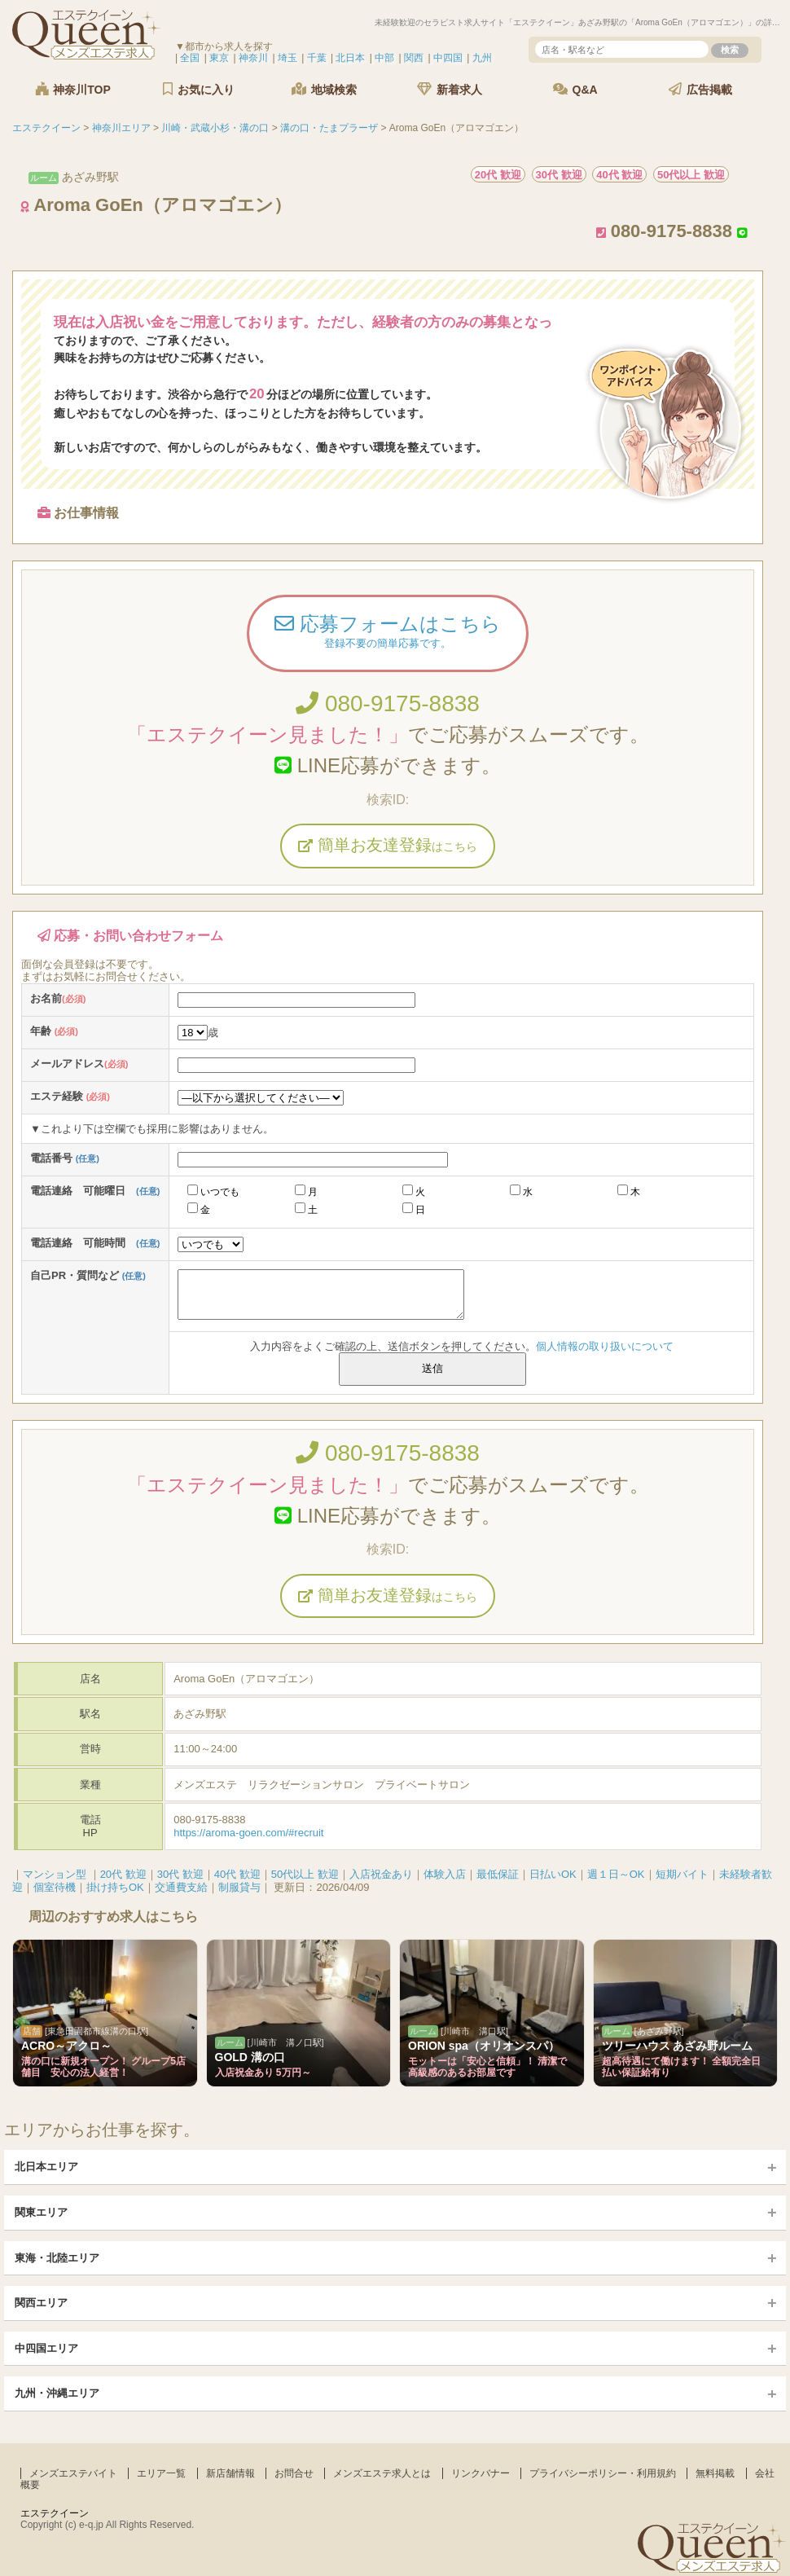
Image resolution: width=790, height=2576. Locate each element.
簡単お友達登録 (387, 845)
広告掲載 (700, 89)
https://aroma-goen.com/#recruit (248, 1832)
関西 (414, 58)
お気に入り (199, 89)
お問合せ (294, 2473)
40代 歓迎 (237, 1874)
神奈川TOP (72, 89)
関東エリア (41, 2212)
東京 (219, 58)
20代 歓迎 (123, 1874)
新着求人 (449, 89)
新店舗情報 (230, 2473)
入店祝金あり (381, 1874)
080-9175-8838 (388, 703)
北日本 (350, 58)
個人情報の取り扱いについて (605, 1346)
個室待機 (54, 1887)
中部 (384, 58)
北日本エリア (46, 2167)
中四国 (448, 58)
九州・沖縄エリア (57, 2393)
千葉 (317, 58)
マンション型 (54, 1874)
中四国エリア (46, 2348)
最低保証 (497, 1874)
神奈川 (253, 58)
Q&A (575, 89)
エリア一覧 (161, 2473)
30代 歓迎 (180, 1874)
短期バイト (682, 1874)
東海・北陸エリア (57, 2258)
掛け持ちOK (115, 1887)
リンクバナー (480, 2473)
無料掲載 (715, 2473)
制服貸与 (239, 1887)
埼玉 (287, 58)
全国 (190, 58)
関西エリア (41, 2303)
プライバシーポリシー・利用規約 (602, 2473)
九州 (482, 58)
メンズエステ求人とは (382, 2473)
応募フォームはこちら (388, 633)
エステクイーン (54, 2513)
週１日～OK (616, 1874)
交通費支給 (181, 1887)
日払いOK (553, 1874)
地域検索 (324, 89)
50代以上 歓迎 (305, 1874)
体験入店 (445, 1874)
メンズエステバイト (73, 2473)
